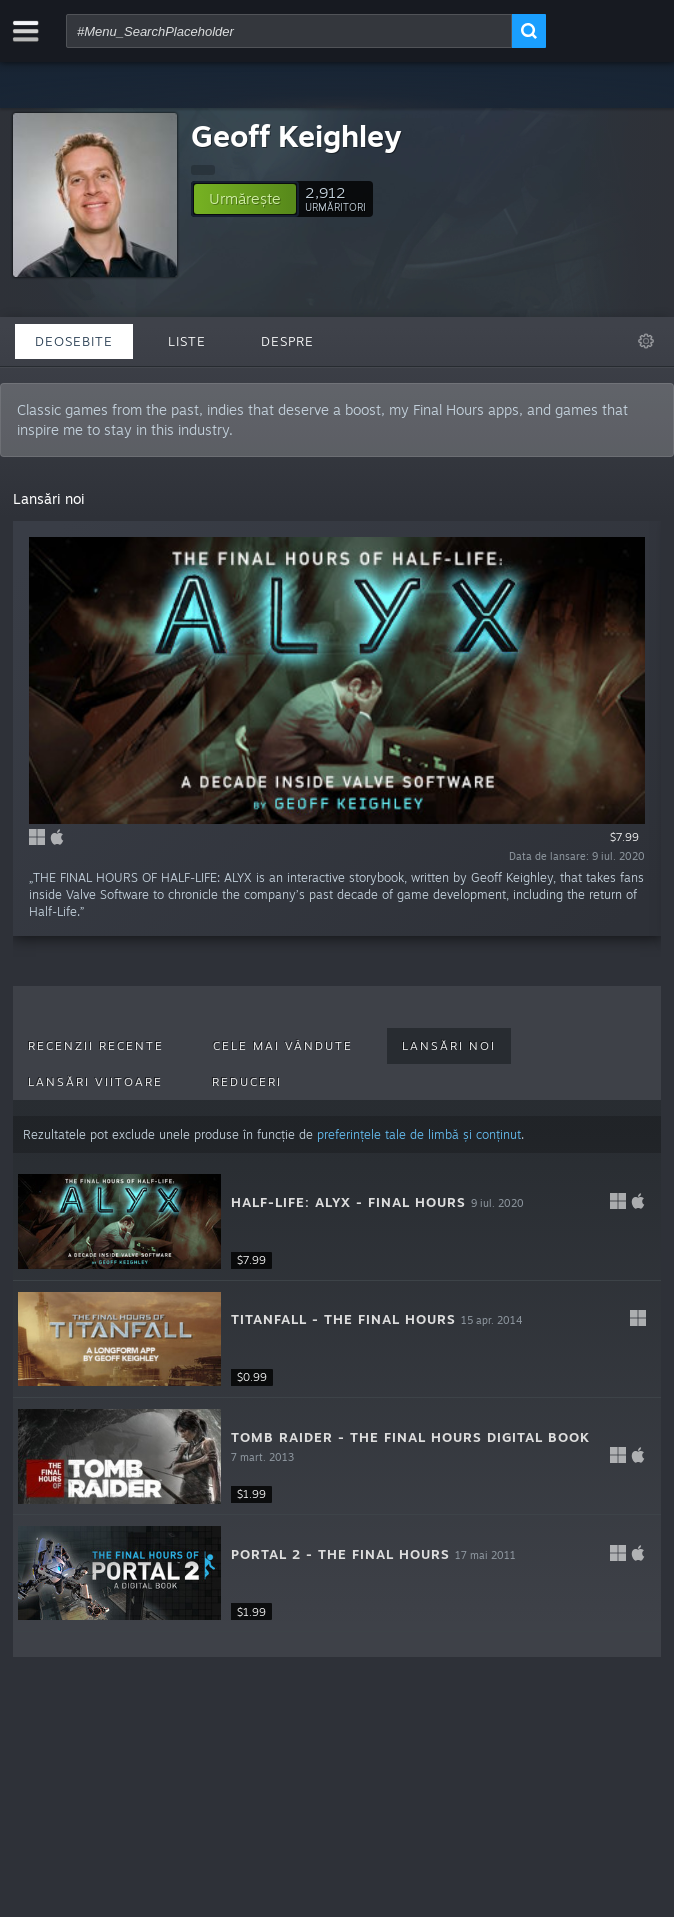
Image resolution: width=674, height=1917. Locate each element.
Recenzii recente (96, 1046)
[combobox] (289, 31)
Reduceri (247, 1082)
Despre (287, 341)
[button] (245, 199)
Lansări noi (449, 1046)
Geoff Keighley (296, 135)
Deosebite (74, 341)
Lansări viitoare (95, 1082)
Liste (187, 341)
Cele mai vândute (283, 1046)
